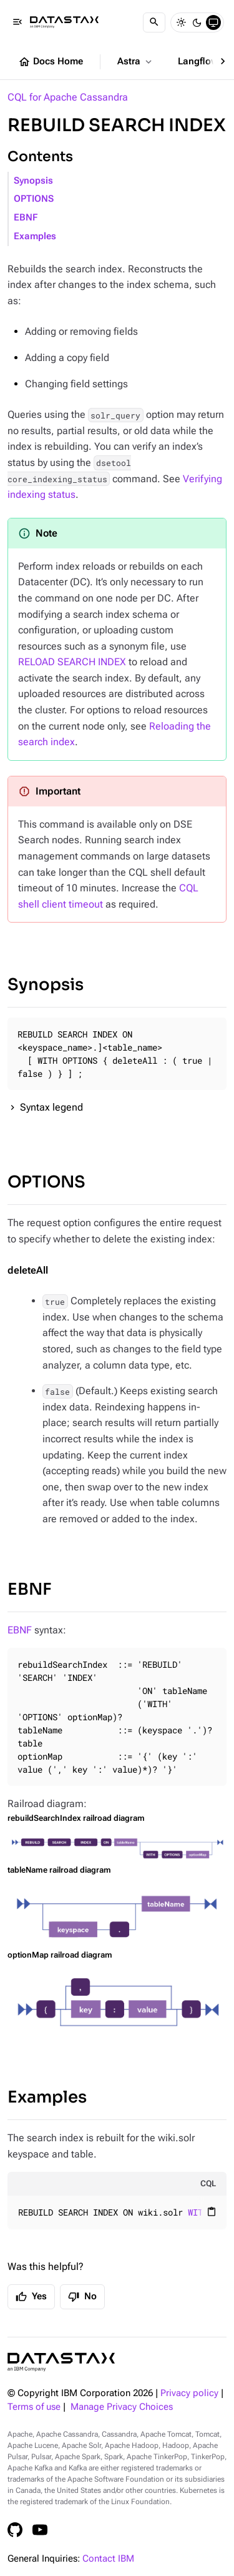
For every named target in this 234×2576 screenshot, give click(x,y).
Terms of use (34, 2407)
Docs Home (50, 62)
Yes (31, 2296)
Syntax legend (51, 1107)
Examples (35, 236)
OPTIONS (34, 199)
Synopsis (33, 181)
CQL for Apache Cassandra (67, 97)
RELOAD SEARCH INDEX (72, 662)
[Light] (180, 22)
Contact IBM (108, 2559)
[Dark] (197, 22)
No (82, 2296)
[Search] (154, 22)
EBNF (25, 217)
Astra (135, 61)
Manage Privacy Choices (122, 2407)
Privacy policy (189, 2393)
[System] (213, 22)
